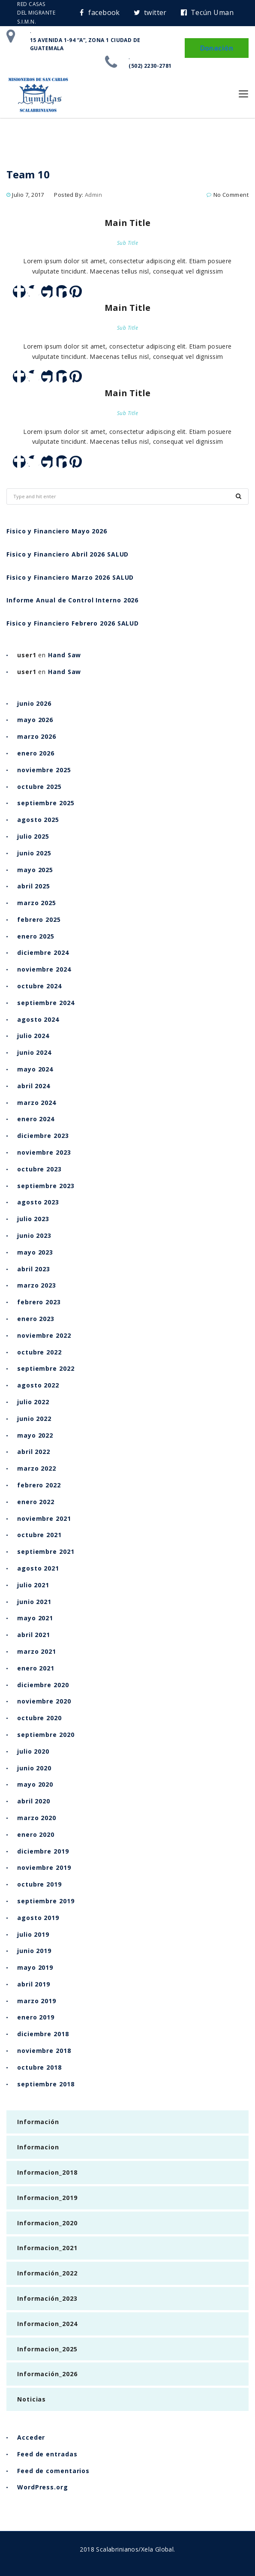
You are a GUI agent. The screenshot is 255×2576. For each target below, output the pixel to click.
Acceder (31, 2437)
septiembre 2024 (46, 1003)
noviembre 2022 (44, 1335)
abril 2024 (33, 1086)
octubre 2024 (39, 986)
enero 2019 (35, 2017)
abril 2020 (33, 1801)
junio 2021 (34, 1602)
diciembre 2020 (43, 1685)
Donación (216, 48)
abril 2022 (33, 1451)
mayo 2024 (35, 1069)
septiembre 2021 (46, 1551)
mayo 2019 (35, 1967)
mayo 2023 (35, 1252)
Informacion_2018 (47, 2172)
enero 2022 (35, 1502)
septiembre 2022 (46, 1368)
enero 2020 (35, 1834)
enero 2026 (35, 753)
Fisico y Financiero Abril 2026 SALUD (67, 554)
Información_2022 (47, 2273)
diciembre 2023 (43, 1136)
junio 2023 (34, 1235)
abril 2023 (33, 1269)
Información (38, 2122)
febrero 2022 (39, 1485)
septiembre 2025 (46, 803)
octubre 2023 (39, 1169)
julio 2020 (33, 1751)
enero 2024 (35, 1119)
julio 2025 (33, 836)
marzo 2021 (36, 1651)
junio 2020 (34, 1768)
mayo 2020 (35, 1784)
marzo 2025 (36, 903)
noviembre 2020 (44, 1701)
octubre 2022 (39, 1352)
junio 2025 (34, 853)
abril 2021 (33, 1635)
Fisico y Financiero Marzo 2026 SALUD (70, 577)
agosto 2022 (38, 1385)
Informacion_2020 (47, 2223)
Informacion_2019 (47, 2198)
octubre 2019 (39, 1884)
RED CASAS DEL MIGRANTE (36, 8)
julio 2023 (33, 1219)
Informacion (38, 2147)
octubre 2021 (39, 1535)
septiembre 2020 (46, 1734)
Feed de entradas (47, 2454)
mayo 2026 (35, 720)
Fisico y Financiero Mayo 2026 (56, 531)
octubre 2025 (39, 786)
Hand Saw (64, 655)
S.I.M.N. (26, 21)
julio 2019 (33, 1934)
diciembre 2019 (43, 1851)
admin (93, 195)
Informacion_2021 (47, 2248)
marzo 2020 (36, 1818)
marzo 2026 (36, 736)
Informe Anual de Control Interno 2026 (72, 600)
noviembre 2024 (44, 969)
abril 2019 (33, 1984)
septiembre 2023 (46, 1186)
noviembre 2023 (44, 1152)
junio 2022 (34, 1418)
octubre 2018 (39, 2067)
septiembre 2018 (46, 2084)
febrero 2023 (39, 1302)
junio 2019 (34, 1951)
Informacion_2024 (47, 2324)
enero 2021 (35, 1668)
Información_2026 (47, 2374)
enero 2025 (35, 936)
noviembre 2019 (44, 1867)
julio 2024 (33, 1036)
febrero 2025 (39, 919)
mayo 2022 (35, 1435)
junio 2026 (34, 703)
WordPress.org (42, 2487)
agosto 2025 (38, 820)
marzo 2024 (36, 1102)
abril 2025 (33, 886)
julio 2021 (33, 1585)
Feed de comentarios (53, 2471)
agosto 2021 (38, 1568)
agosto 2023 (38, 1202)
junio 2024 (34, 1052)
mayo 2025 (35, 870)
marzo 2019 (36, 2001)
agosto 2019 (38, 1918)
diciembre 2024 (43, 952)
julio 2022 (33, 1402)
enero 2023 (35, 1319)
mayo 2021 (35, 1618)
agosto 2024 (38, 1019)
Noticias (31, 2399)
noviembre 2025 (44, 770)
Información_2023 (47, 2298)
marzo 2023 (36, 1285)
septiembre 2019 (46, 1901)
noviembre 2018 (44, 2050)
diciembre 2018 (43, 2034)
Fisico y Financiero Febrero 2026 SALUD (72, 623)
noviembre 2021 (44, 1518)
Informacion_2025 (47, 2349)
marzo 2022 (36, 1468)
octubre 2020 (39, 1718)
